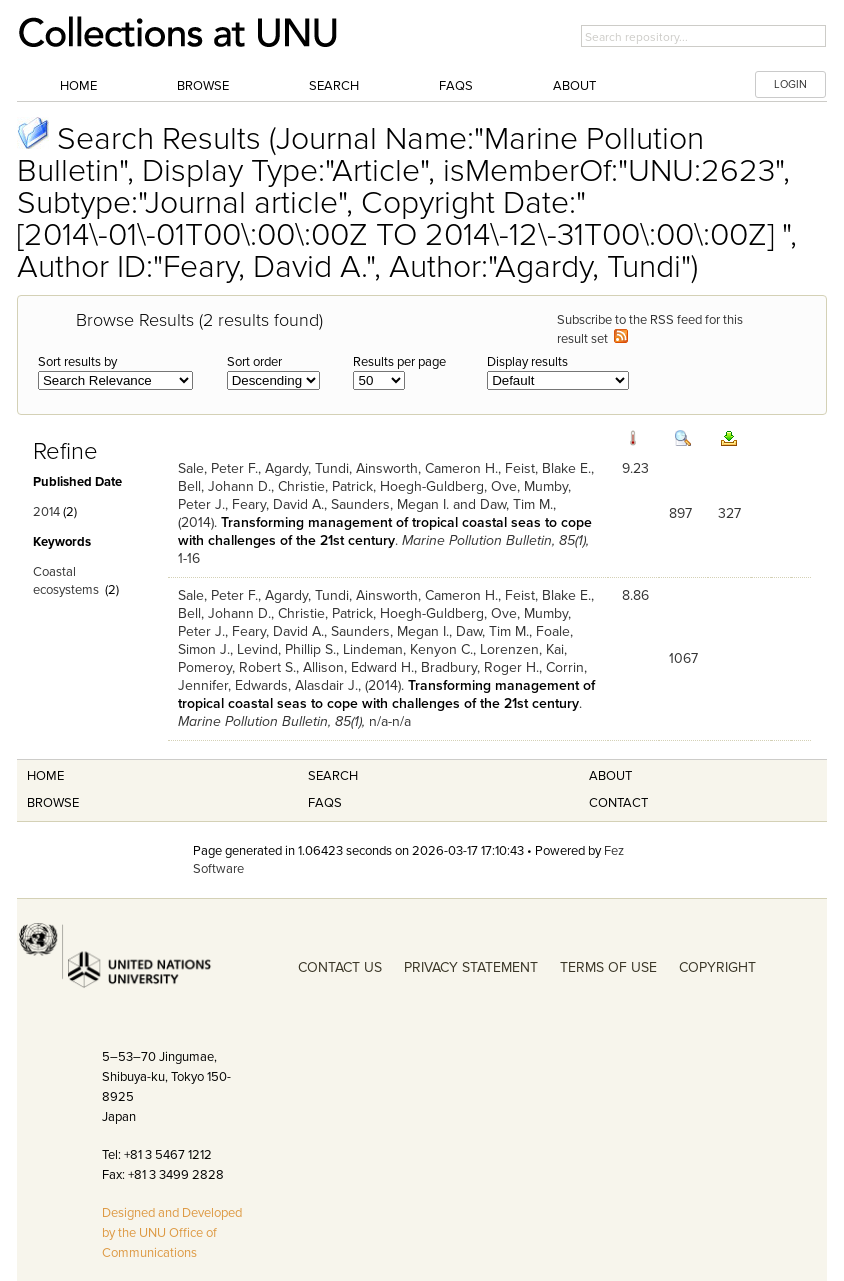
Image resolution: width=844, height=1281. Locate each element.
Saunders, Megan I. (390, 504)
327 (729, 513)
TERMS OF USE (608, 967)
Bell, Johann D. (224, 486)
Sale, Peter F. (218, 468)
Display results (527, 362)
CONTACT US (340, 967)
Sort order (254, 362)
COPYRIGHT (717, 967)
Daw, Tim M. (516, 504)
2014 (46, 512)
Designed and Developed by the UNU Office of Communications (172, 1233)
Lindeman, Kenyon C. (408, 649)
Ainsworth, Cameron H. (427, 468)
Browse (203, 86)
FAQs (456, 86)
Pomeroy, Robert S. (237, 667)
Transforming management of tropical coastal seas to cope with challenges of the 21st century (385, 531)
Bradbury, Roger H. (480, 667)
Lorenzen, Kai (522, 649)
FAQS (325, 803)
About (574, 86)
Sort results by (77, 362)
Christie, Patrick (325, 486)
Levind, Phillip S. (286, 649)
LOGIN (790, 84)
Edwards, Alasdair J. (296, 685)
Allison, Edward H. (358, 667)
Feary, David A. (278, 504)
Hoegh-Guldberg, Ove (448, 486)
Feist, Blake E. (548, 468)
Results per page (399, 362)
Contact (618, 803)
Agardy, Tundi (307, 468)
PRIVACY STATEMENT (471, 967)
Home (78, 86)
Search (334, 86)
